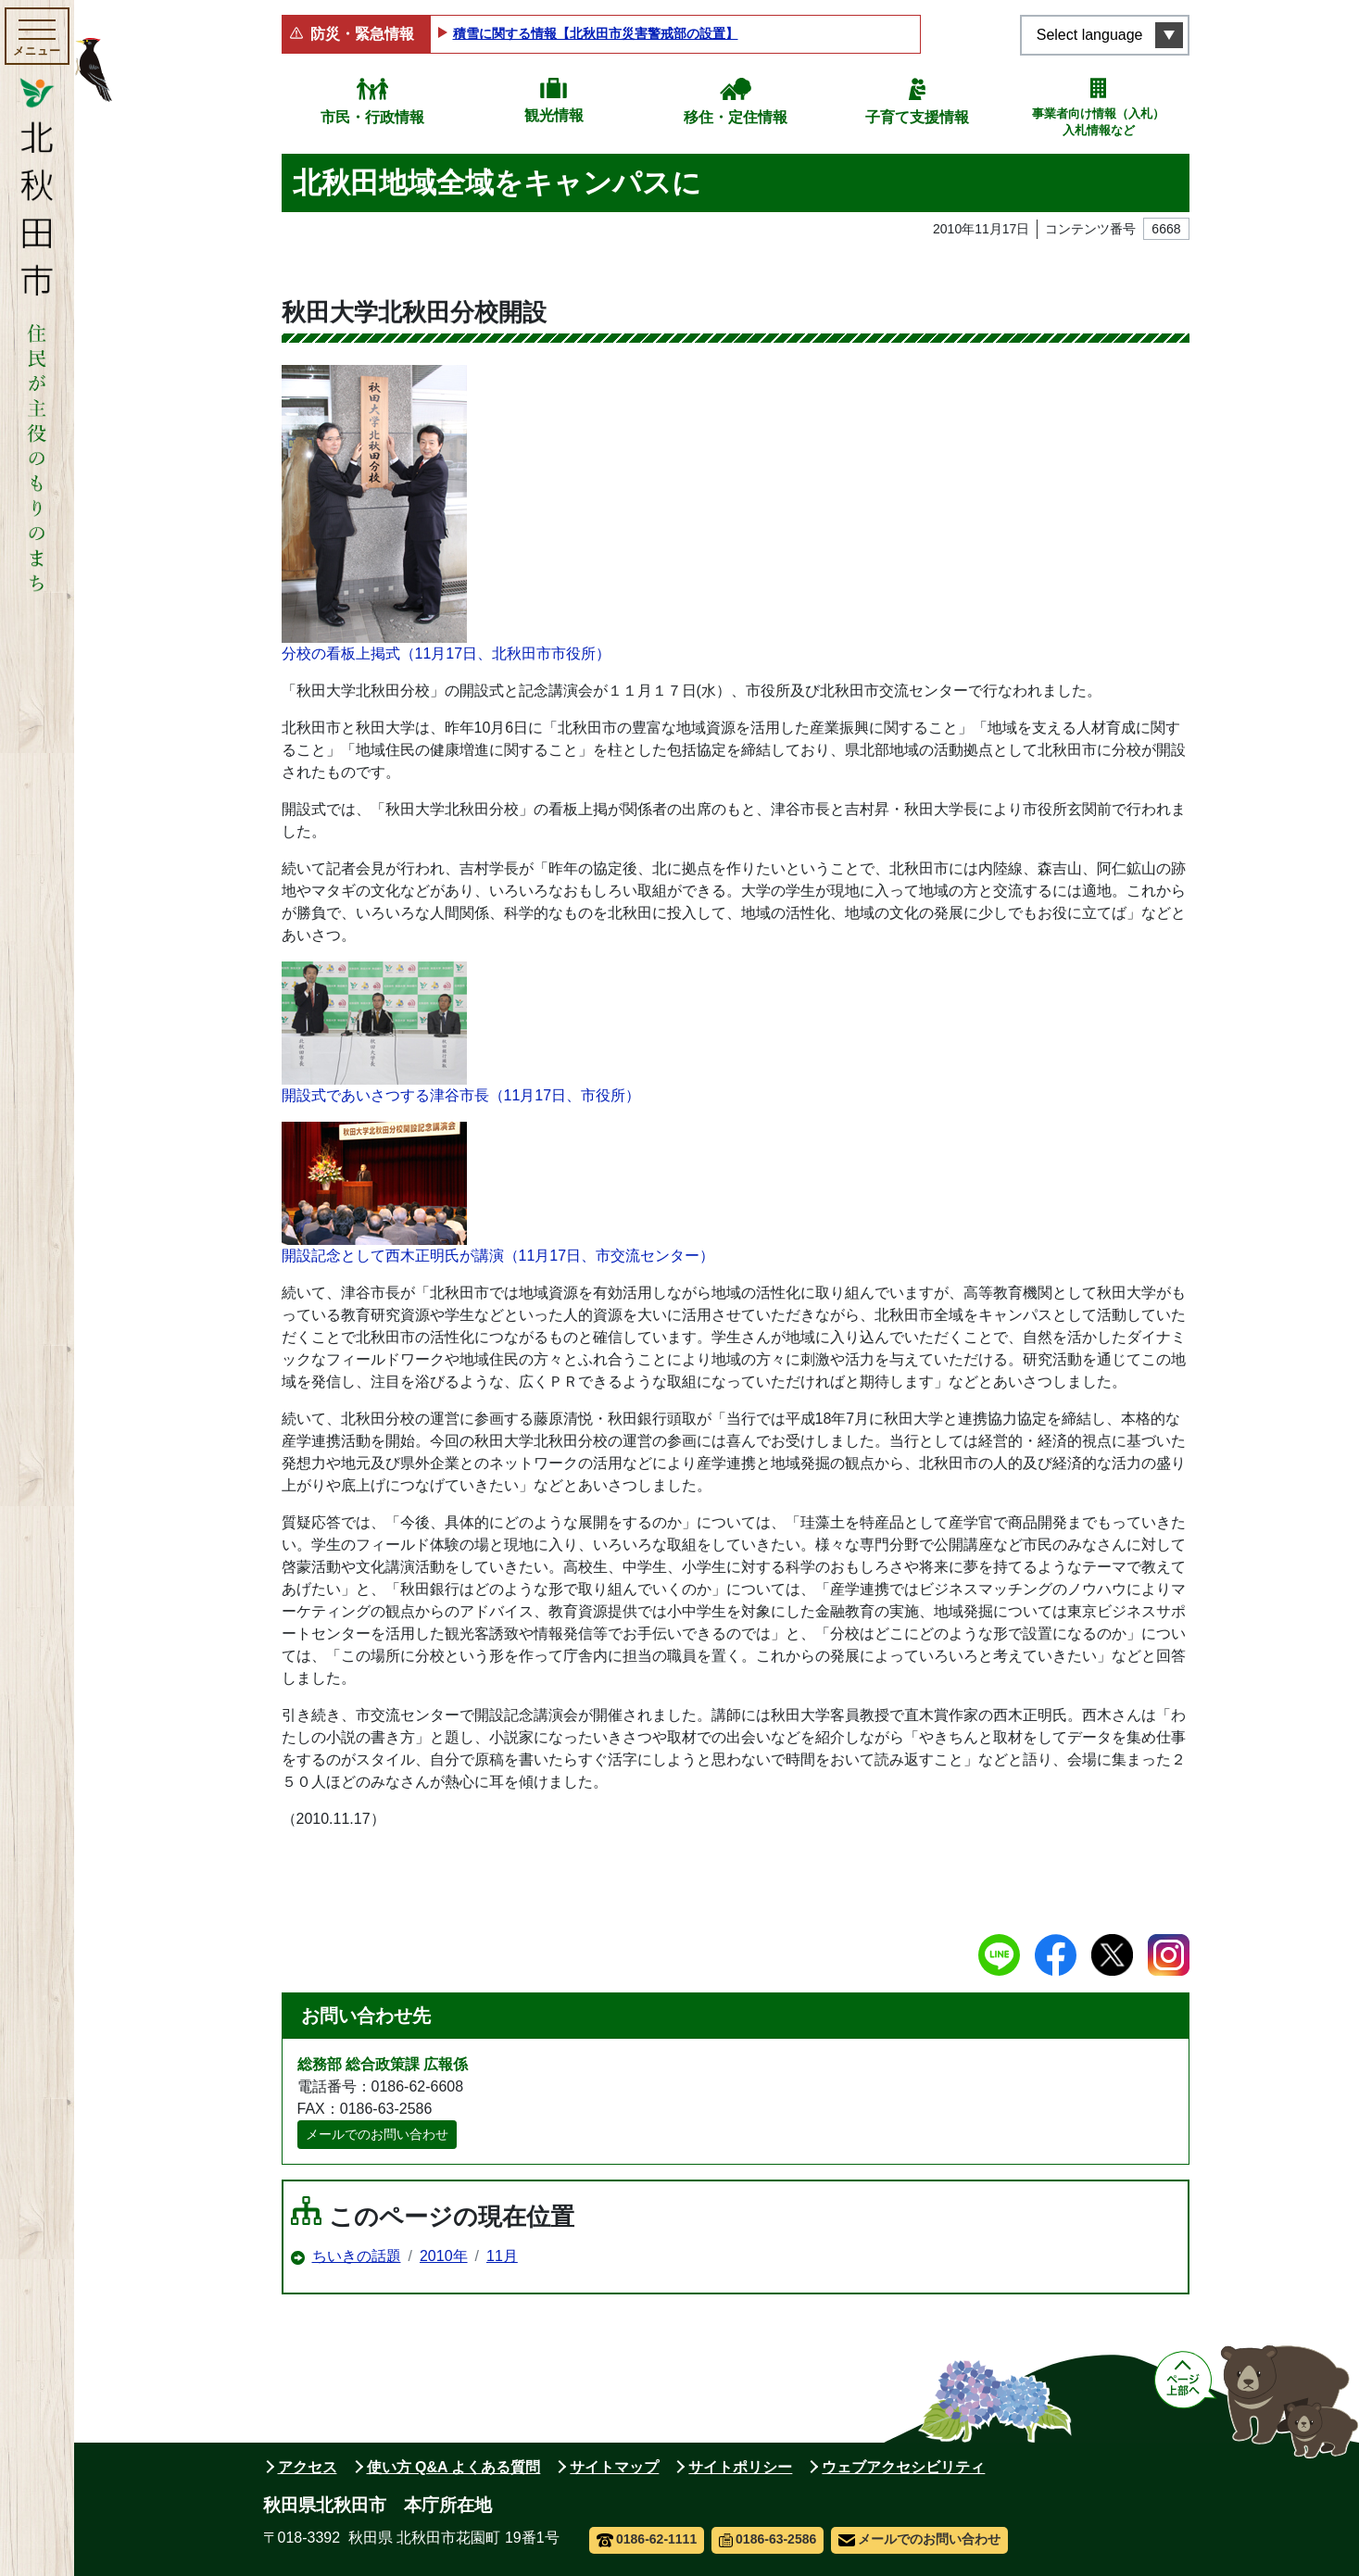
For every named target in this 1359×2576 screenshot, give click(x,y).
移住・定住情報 (735, 117)
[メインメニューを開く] (37, 36)
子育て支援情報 (917, 117)
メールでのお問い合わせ (377, 2134)
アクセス (307, 2467)
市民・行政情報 (372, 117)
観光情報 (554, 115)
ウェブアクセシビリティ (903, 2467)
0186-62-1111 (647, 2539)
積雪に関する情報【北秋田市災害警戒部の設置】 (595, 33)
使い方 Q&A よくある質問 (454, 2467)
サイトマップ (614, 2467)
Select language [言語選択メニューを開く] (1090, 35)
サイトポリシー (740, 2467)
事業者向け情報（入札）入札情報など (1098, 122)
